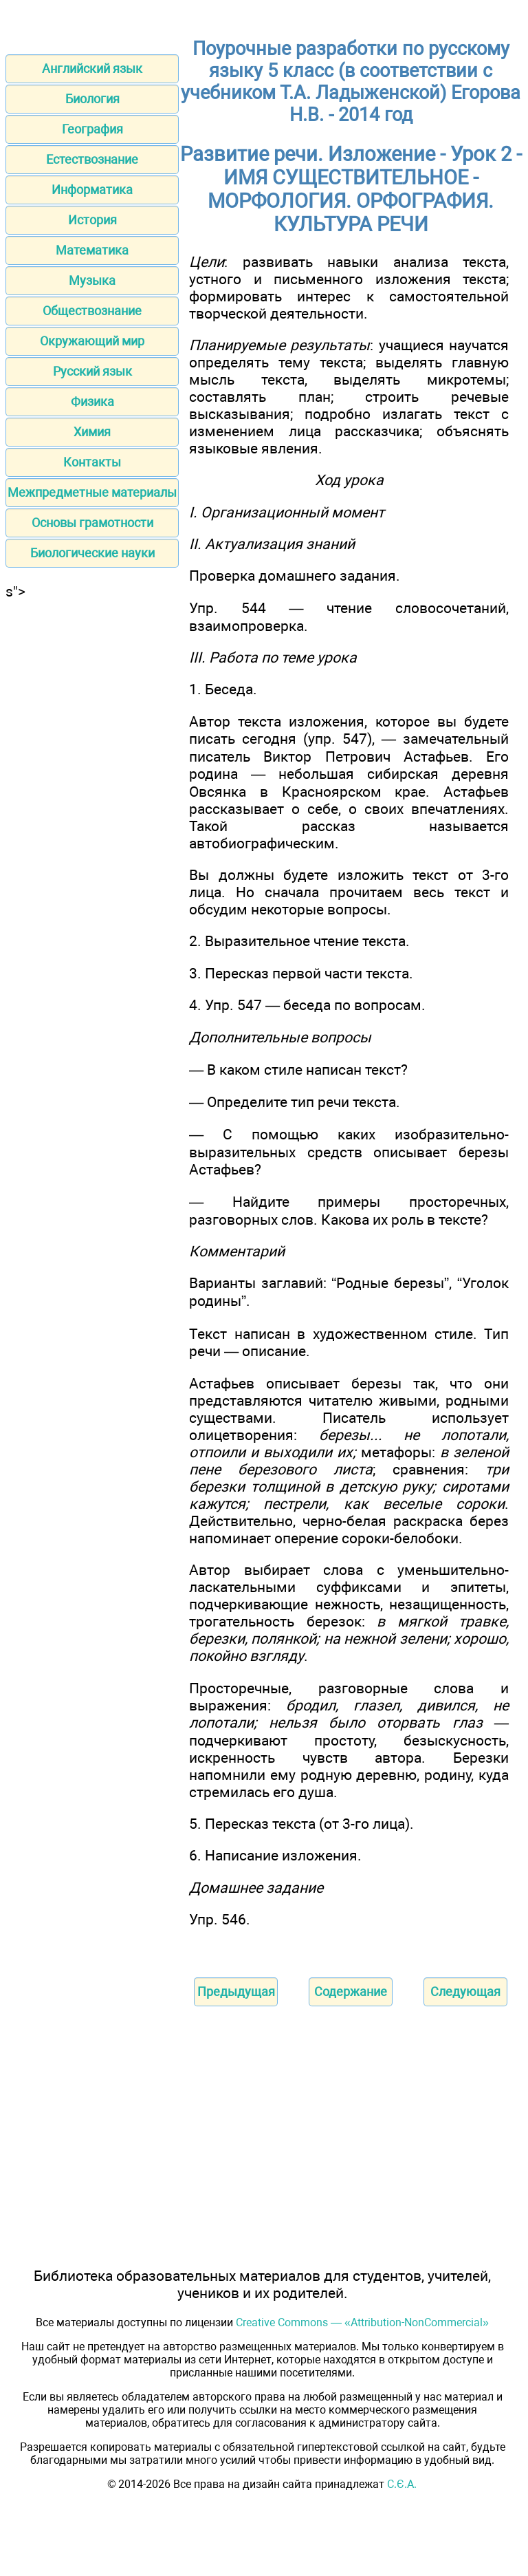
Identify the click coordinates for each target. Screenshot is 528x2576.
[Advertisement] (92, 686)
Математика (92, 250)
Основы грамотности (92, 522)
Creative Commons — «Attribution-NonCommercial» (362, 2322)
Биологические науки (92, 553)
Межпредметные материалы (92, 492)
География (92, 129)
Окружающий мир (92, 341)
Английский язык (92, 68)
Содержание (350, 1991)
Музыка (92, 280)
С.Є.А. (402, 2484)
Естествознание (92, 159)
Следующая (465, 1991)
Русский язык (92, 371)
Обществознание (92, 310)
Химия (92, 432)
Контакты (92, 462)
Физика (92, 401)
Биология (92, 99)
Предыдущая (236, 1991)
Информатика (92, 189)
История (92, 220)
